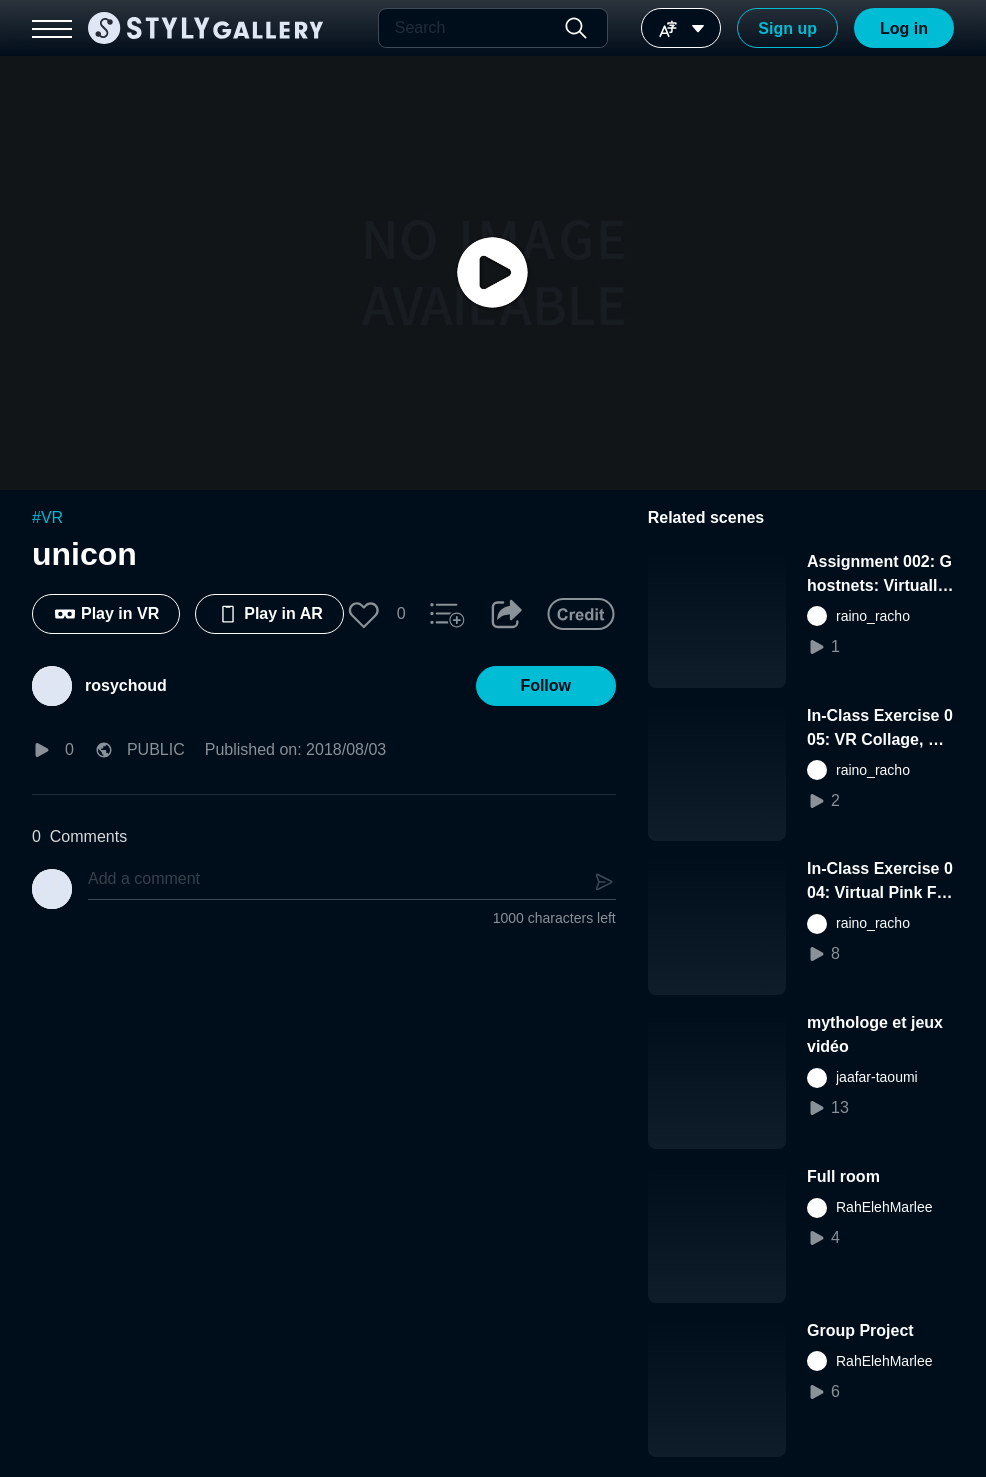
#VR (47, 517)
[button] (364, 614)
